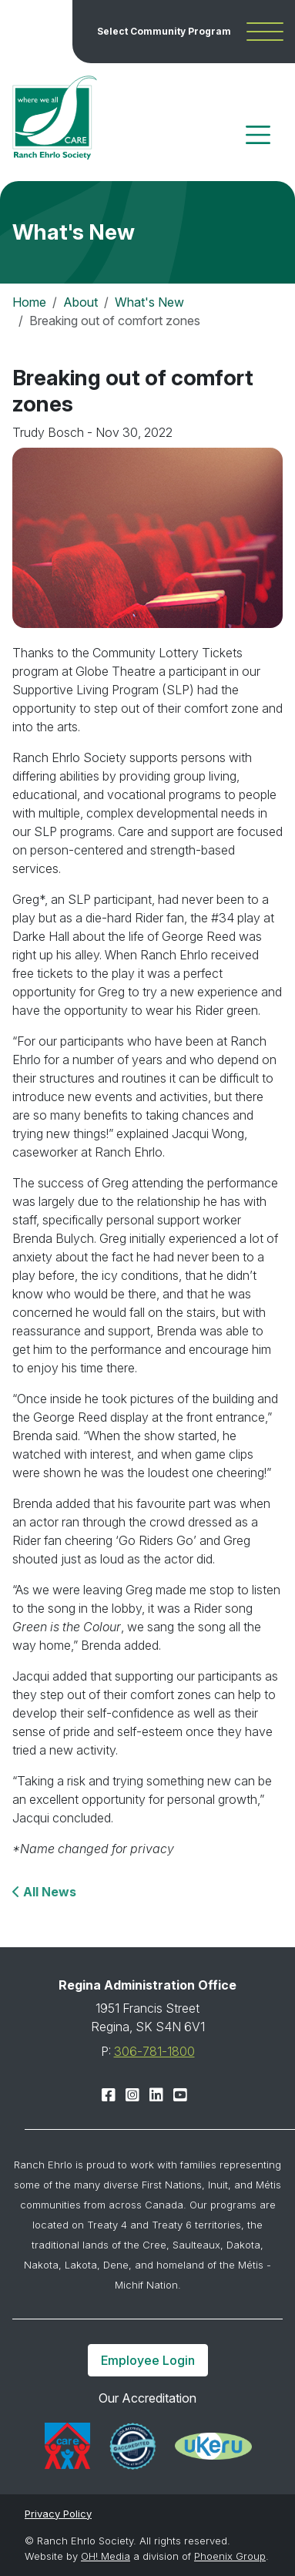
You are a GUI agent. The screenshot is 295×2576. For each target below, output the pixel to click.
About (80, 302)
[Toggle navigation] (258, 134)
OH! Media (105, 2556)
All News (48, 1891)
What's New (149, 302)
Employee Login (148, 2360)
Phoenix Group (230, 2556)
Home (29, 302)
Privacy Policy (58, 2513)
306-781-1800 (154, 2051)
